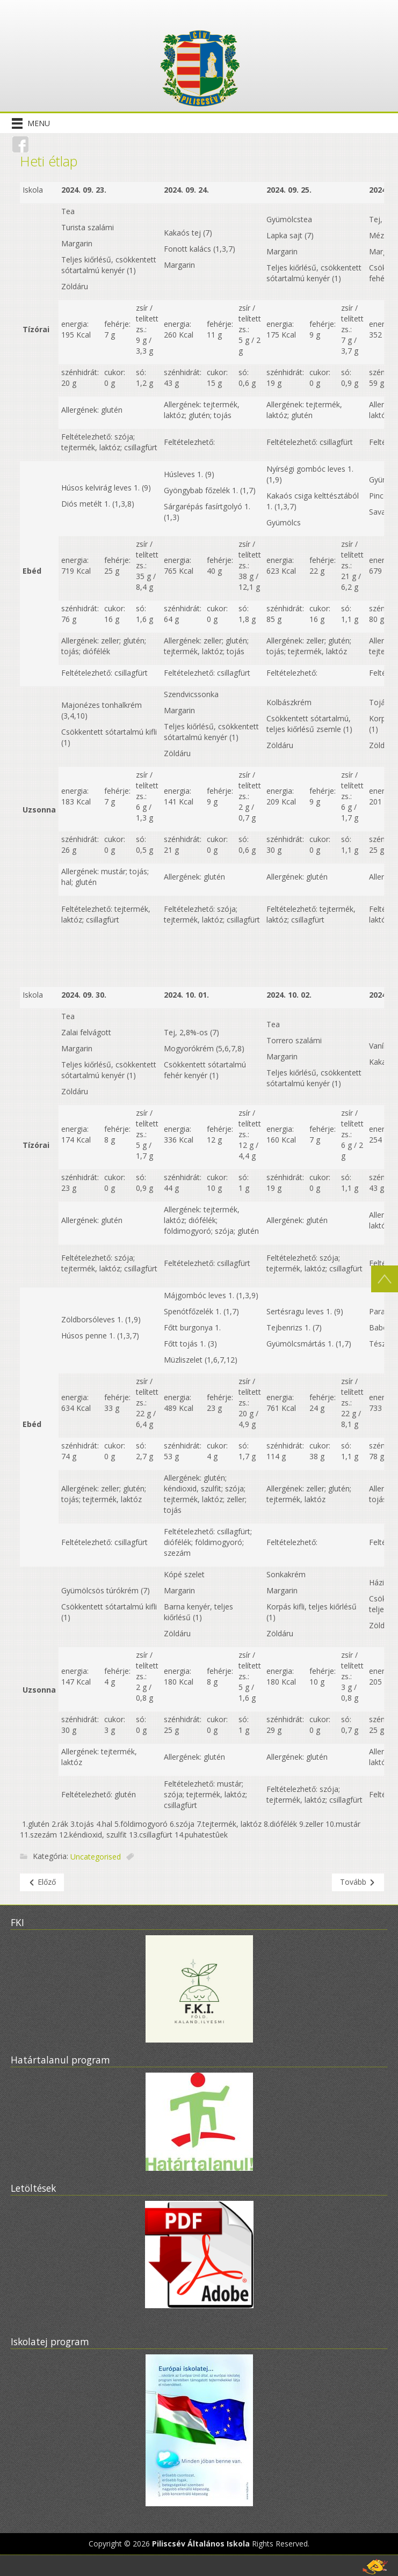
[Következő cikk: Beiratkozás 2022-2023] (358, 1882)
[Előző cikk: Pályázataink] (42, 1882)
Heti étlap (48, 161)
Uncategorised (95, 1857)
